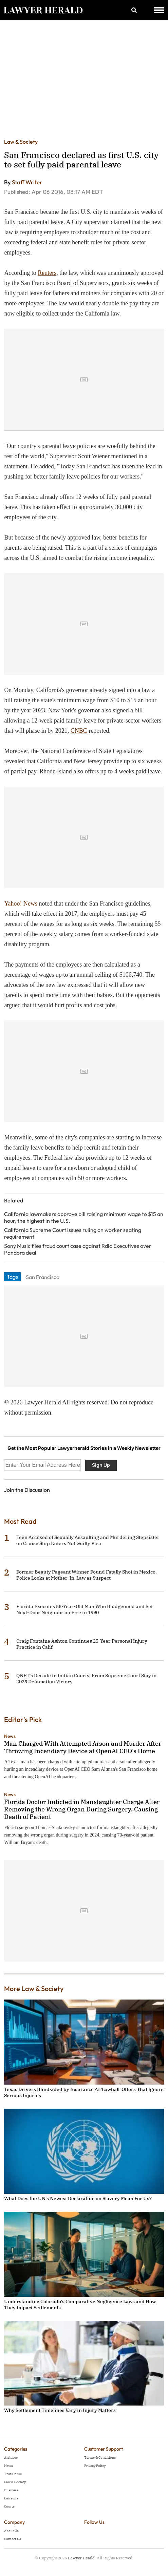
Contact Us (12, 2539)
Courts (9, 2506)
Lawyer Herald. (82, 2557)
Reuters (47, 272)
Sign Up (101, 1465)
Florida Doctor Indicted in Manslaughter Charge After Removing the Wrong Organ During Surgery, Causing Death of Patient (82, 1809)
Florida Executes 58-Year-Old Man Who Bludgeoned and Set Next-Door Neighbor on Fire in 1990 (84, 1609)
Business (11, 2490)
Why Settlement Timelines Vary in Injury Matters (60, 2410)
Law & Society (21, 141)
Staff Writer (27, 182)
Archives (11, 2457)
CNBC (79, 730)
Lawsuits (11, 2498)
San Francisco (42, 1277)
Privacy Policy (95, 2465)
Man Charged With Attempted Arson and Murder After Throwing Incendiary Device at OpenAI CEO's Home (82, 1747)
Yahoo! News (21, 903)
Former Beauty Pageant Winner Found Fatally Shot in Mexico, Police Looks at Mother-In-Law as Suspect (86, 1575)
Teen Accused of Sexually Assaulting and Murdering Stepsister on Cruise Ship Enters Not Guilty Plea (88, 1540)
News (10, 1736)
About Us (11, 2531)
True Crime (13, 2474)
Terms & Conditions (100, 2457)
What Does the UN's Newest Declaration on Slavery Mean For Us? (78, 2198)
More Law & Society (33, 1988)
